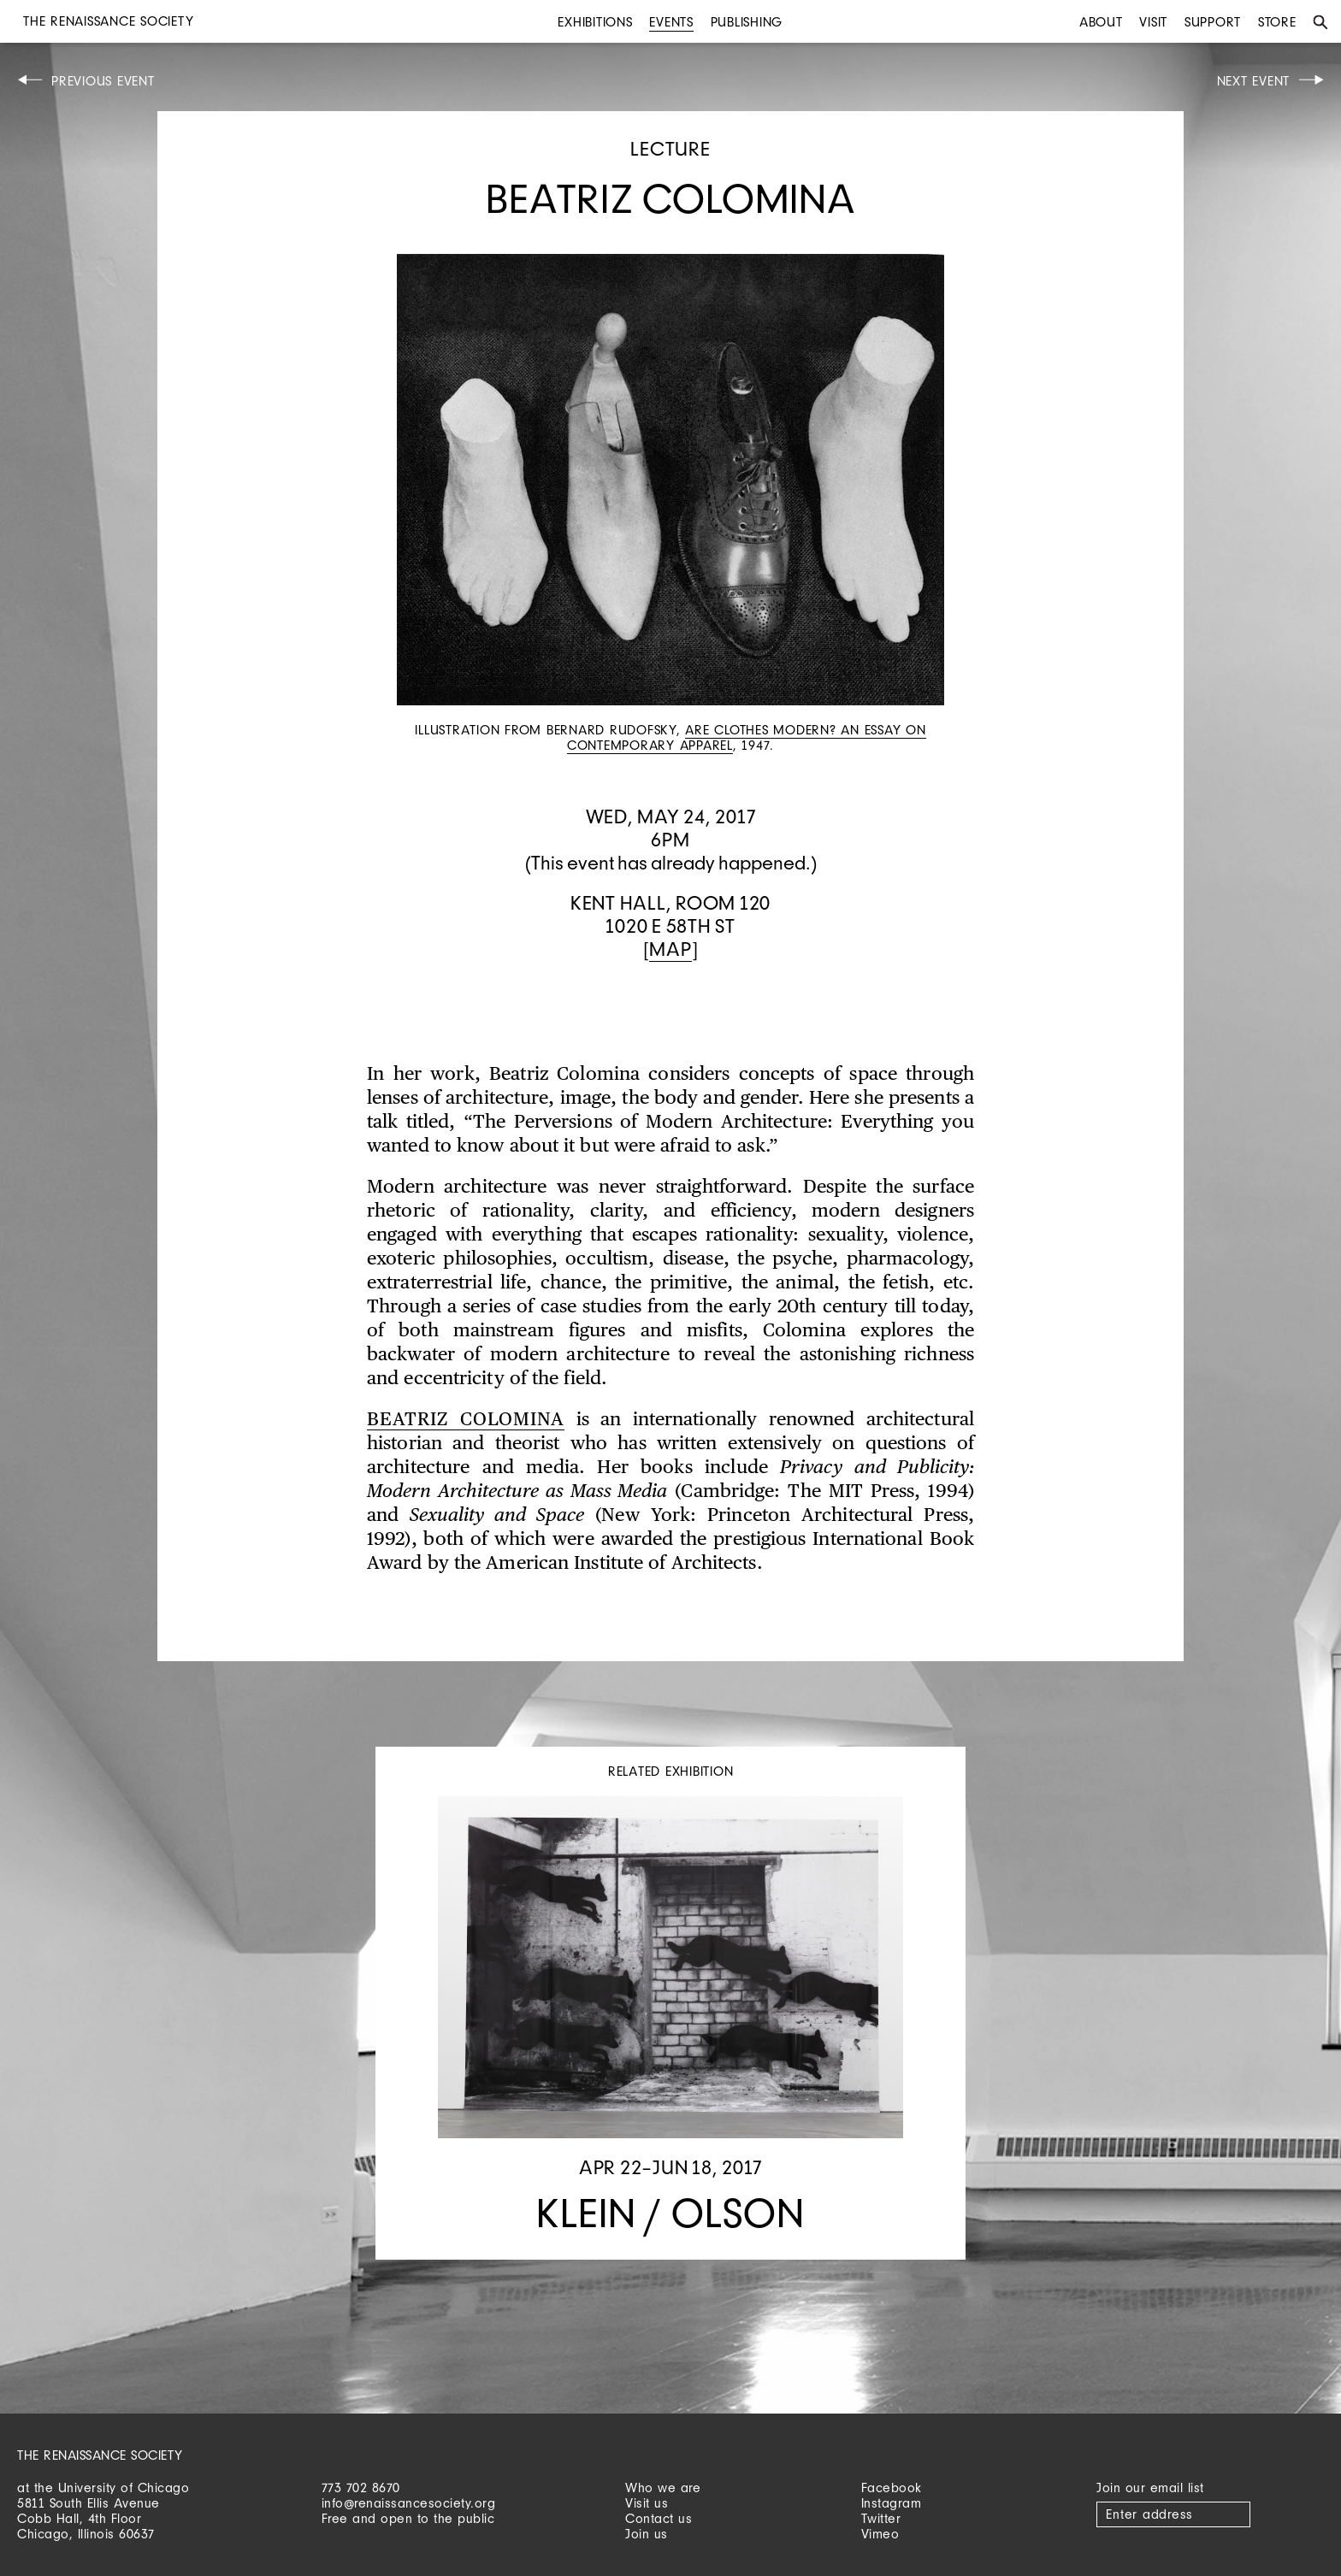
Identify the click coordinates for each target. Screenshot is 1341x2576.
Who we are (662, 2487)
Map (670, 948)
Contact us (658, 2518)
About (1101, 22)
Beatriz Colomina (465, 1420)
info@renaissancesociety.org (409, 2503)
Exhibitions (595, 22)
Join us (646, 2534)
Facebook (891, 2487)
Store (1277, 22)
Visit (1153, 22)
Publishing (747, 22)
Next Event (1254, 81)
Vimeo (880, 2534)
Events (671, 22)
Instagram (891, 2503)
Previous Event (103, 81)
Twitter (881, 2518)
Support (1212, 22)
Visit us (646, 2503)
